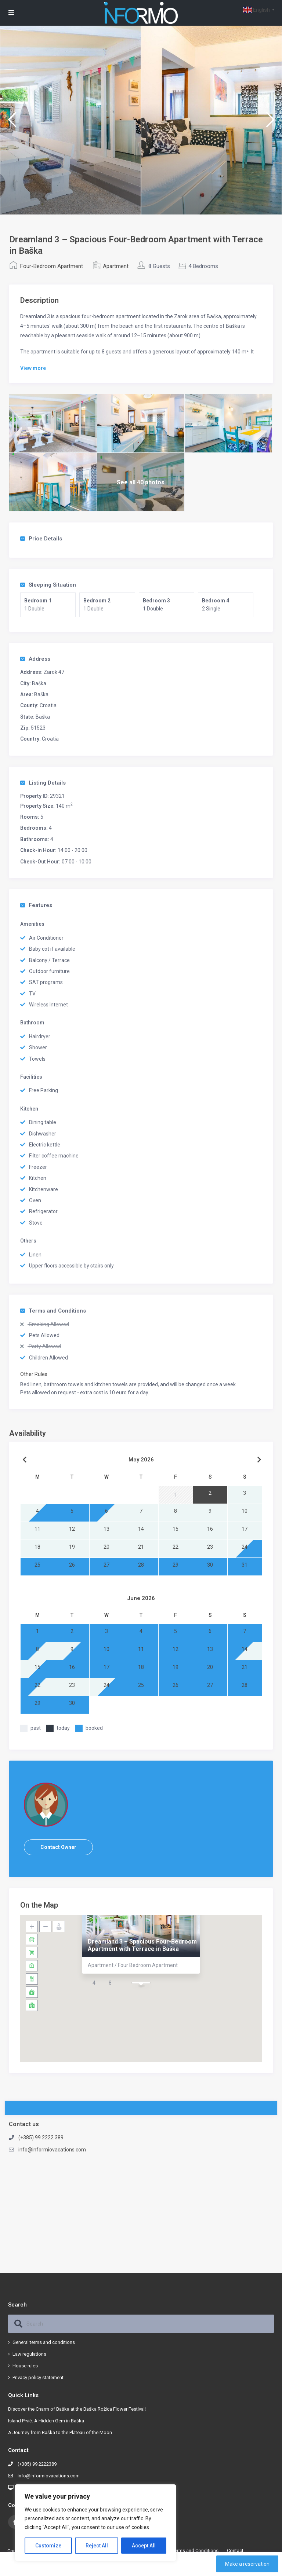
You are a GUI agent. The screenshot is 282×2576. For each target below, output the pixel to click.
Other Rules (33, 1374)
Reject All (97, 2546)
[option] (70, 120)
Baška (39, 683)
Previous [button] (12, 123)
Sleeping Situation (48, 584)
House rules (25, 2365)
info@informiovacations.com (52, 2150)
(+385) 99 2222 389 (41, 2137)
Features (36, 905)
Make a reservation (247, 2564)
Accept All (144, 2546)
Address (35, 659)
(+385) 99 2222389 (37, 2464)
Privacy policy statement (38, 2377)
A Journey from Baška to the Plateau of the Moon (60, 2432)
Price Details (41, 538)
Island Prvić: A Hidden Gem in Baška (46, 2420)
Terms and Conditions (53, 1310)
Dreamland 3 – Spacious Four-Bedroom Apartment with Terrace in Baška (142, 1945)
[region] (95, 2522)
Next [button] (270, 123)
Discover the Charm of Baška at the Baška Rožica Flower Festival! (77, 2409)
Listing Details (43, 782)
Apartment (116, 266)
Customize (48, 2546)
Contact (235, 2550)
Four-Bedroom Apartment (51, 266)
